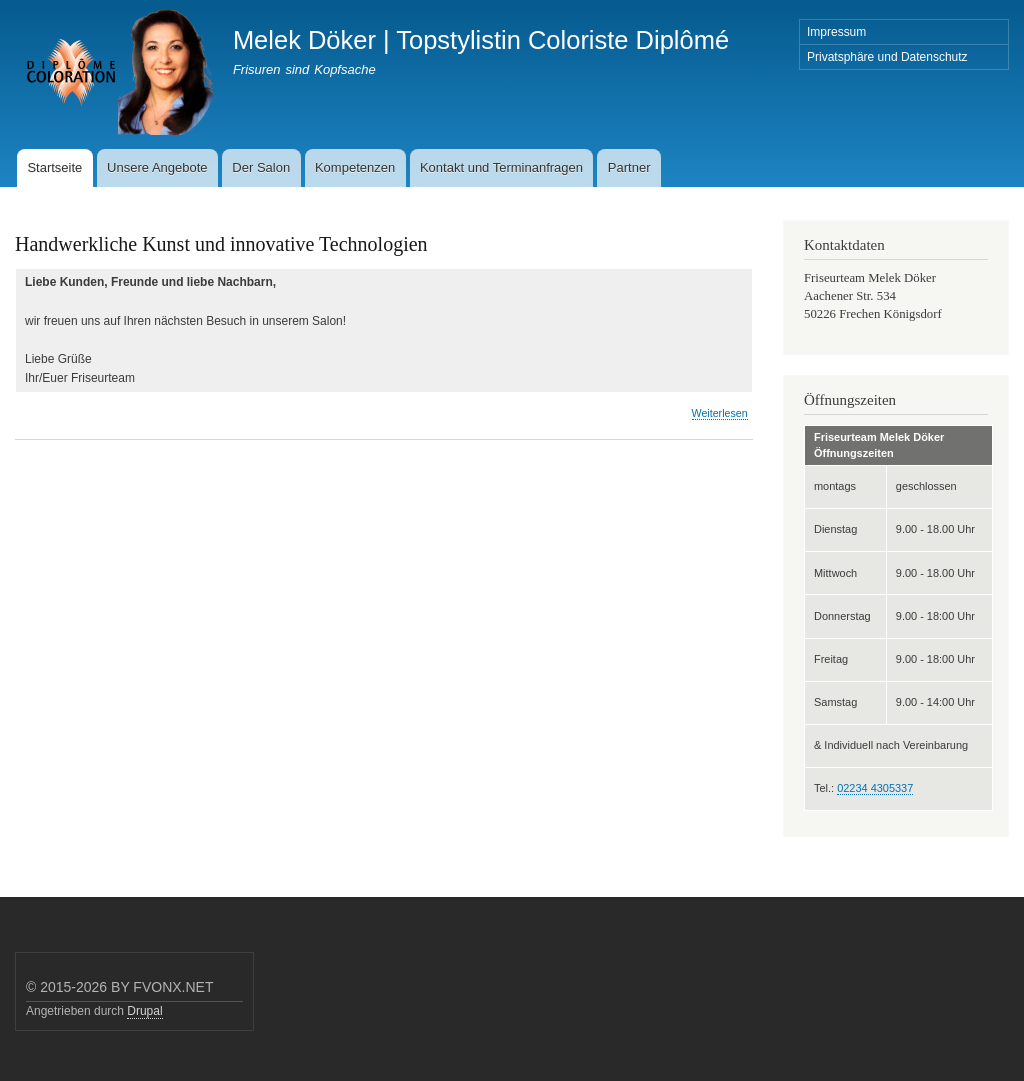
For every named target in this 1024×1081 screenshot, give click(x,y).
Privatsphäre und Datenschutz (887, 57)
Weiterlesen (720, 413)
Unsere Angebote (157, 167)
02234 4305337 (875, 788)
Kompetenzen (355, 167)
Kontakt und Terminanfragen (501, 167)
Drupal (144, 1011)
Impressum (836, 32)
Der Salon (261, 167)
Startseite (54, 167)
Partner (629, 167)
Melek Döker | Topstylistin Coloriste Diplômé (481, 40)
